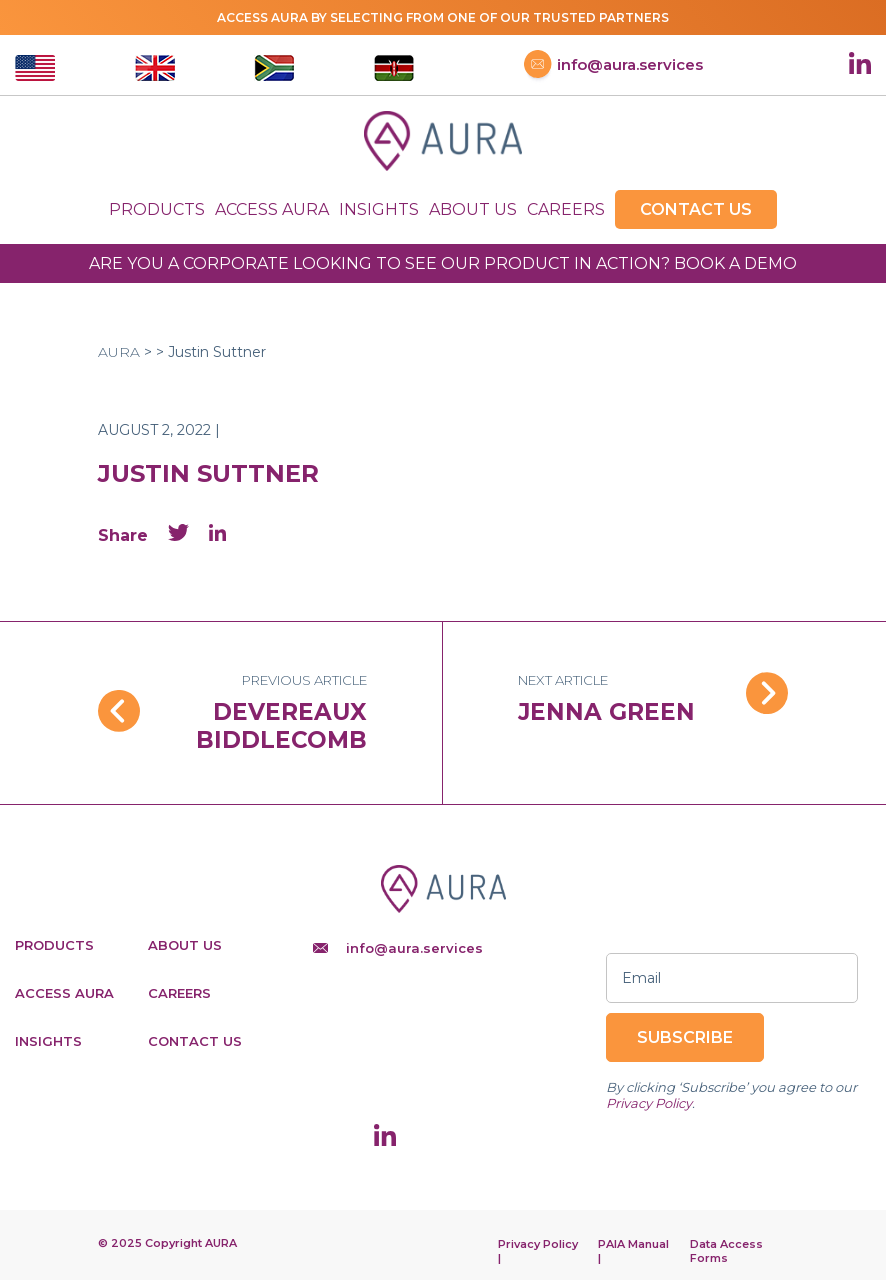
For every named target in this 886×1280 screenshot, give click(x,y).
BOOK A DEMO (735, 263)
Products (157, 209)
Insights (379, 209)
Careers (566, 209)
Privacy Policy (649, 1103)
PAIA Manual (633, 1244)
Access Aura (272, 209)
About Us (473, 209)
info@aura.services (614, 67)
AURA (119, 352)
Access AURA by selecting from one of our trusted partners (443, 17)
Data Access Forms (726, 1251)
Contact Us (696, 209)
